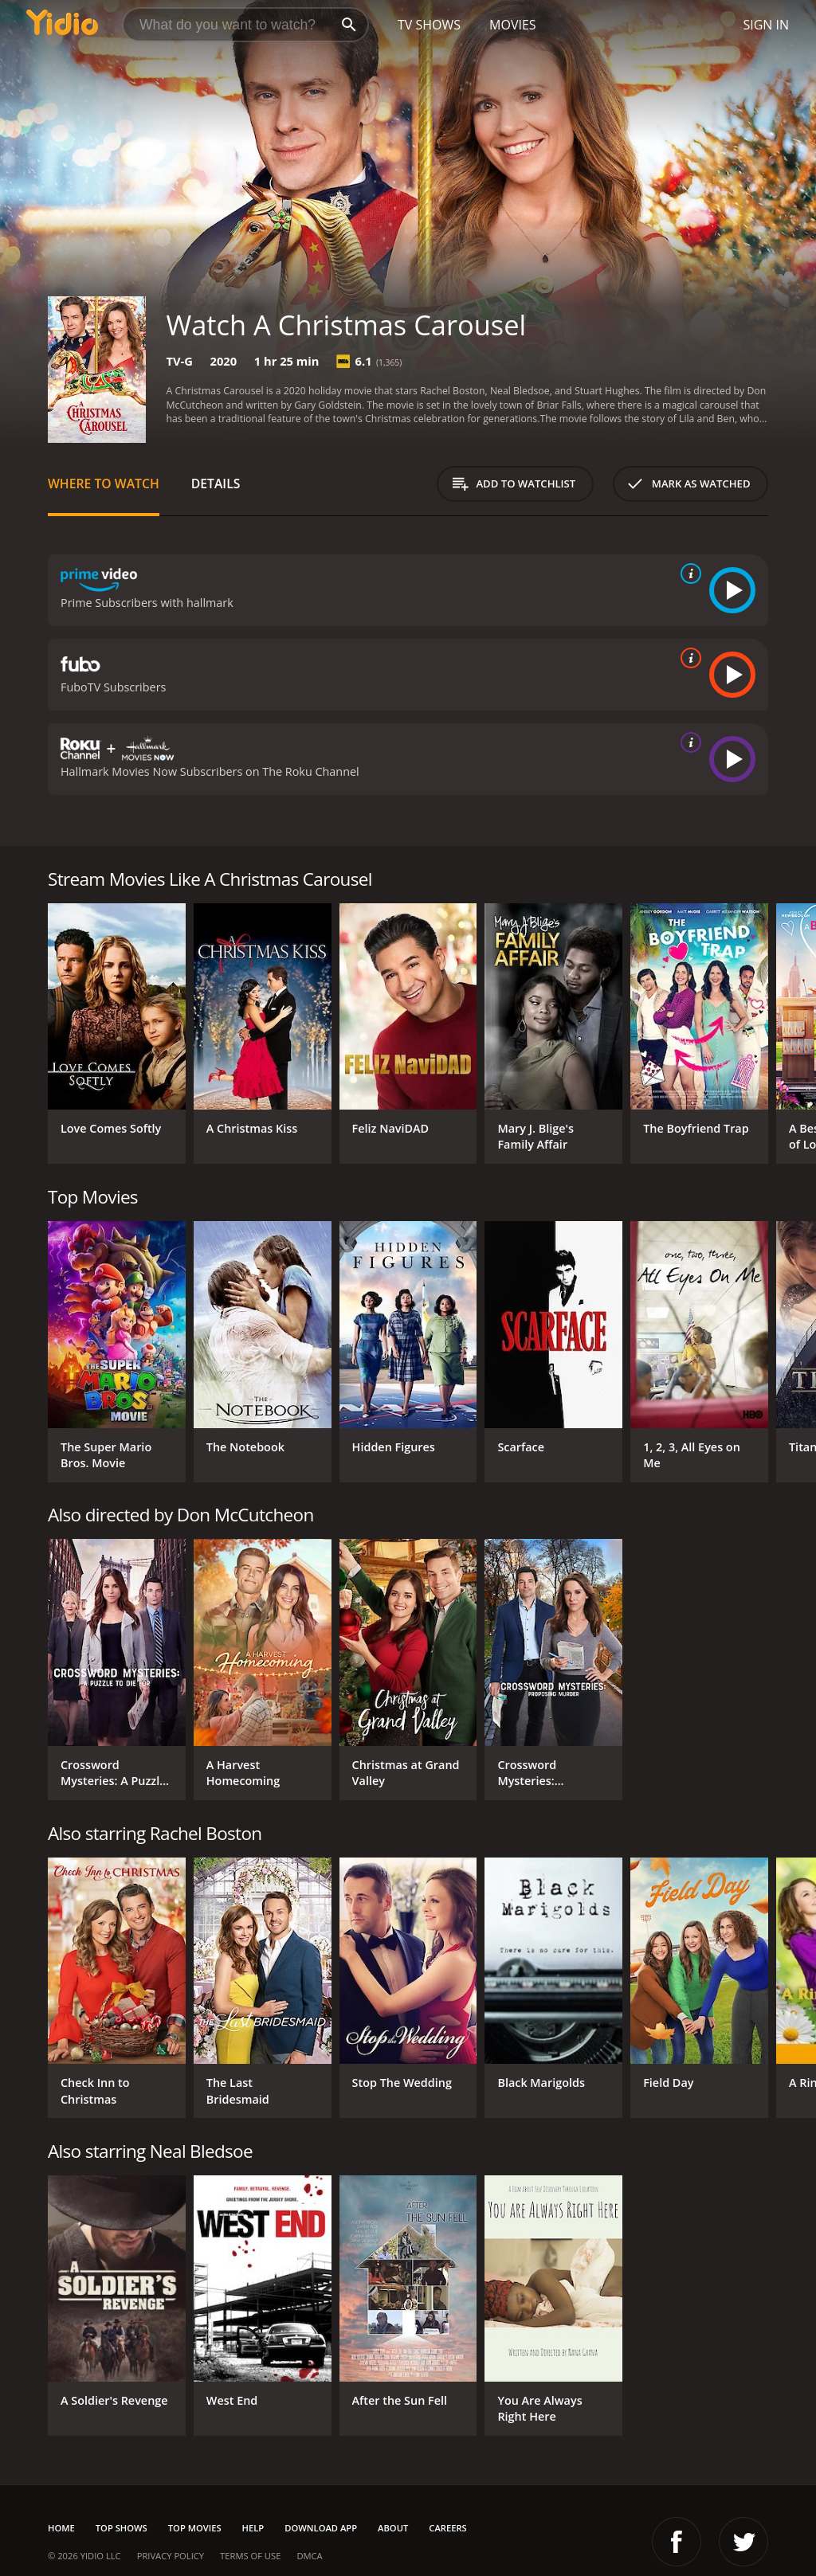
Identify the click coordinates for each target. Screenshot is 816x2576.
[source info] (687, 573)
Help (253, 2528)
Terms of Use (250, 2556)
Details (216, 483)
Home (61, 2528)
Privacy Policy (170, 2556)
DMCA (309, 2556)
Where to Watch (103, 483)
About (393, 2528)
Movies (512, 24)
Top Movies (195, 2528)
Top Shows (121, 2528)
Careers (447, 2528)
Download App (320, 2528)
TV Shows (429, 24)
